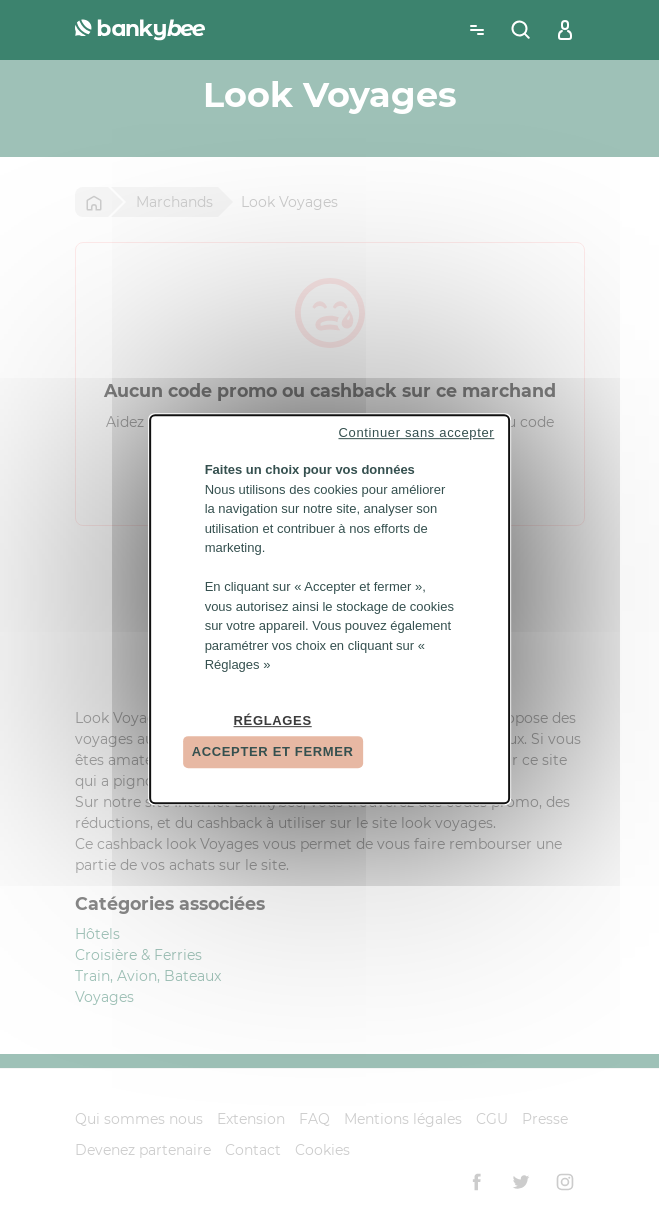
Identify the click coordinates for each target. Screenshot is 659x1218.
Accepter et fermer (273, 751)
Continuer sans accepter (416, 432)
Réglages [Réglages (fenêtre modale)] (273, 720)
